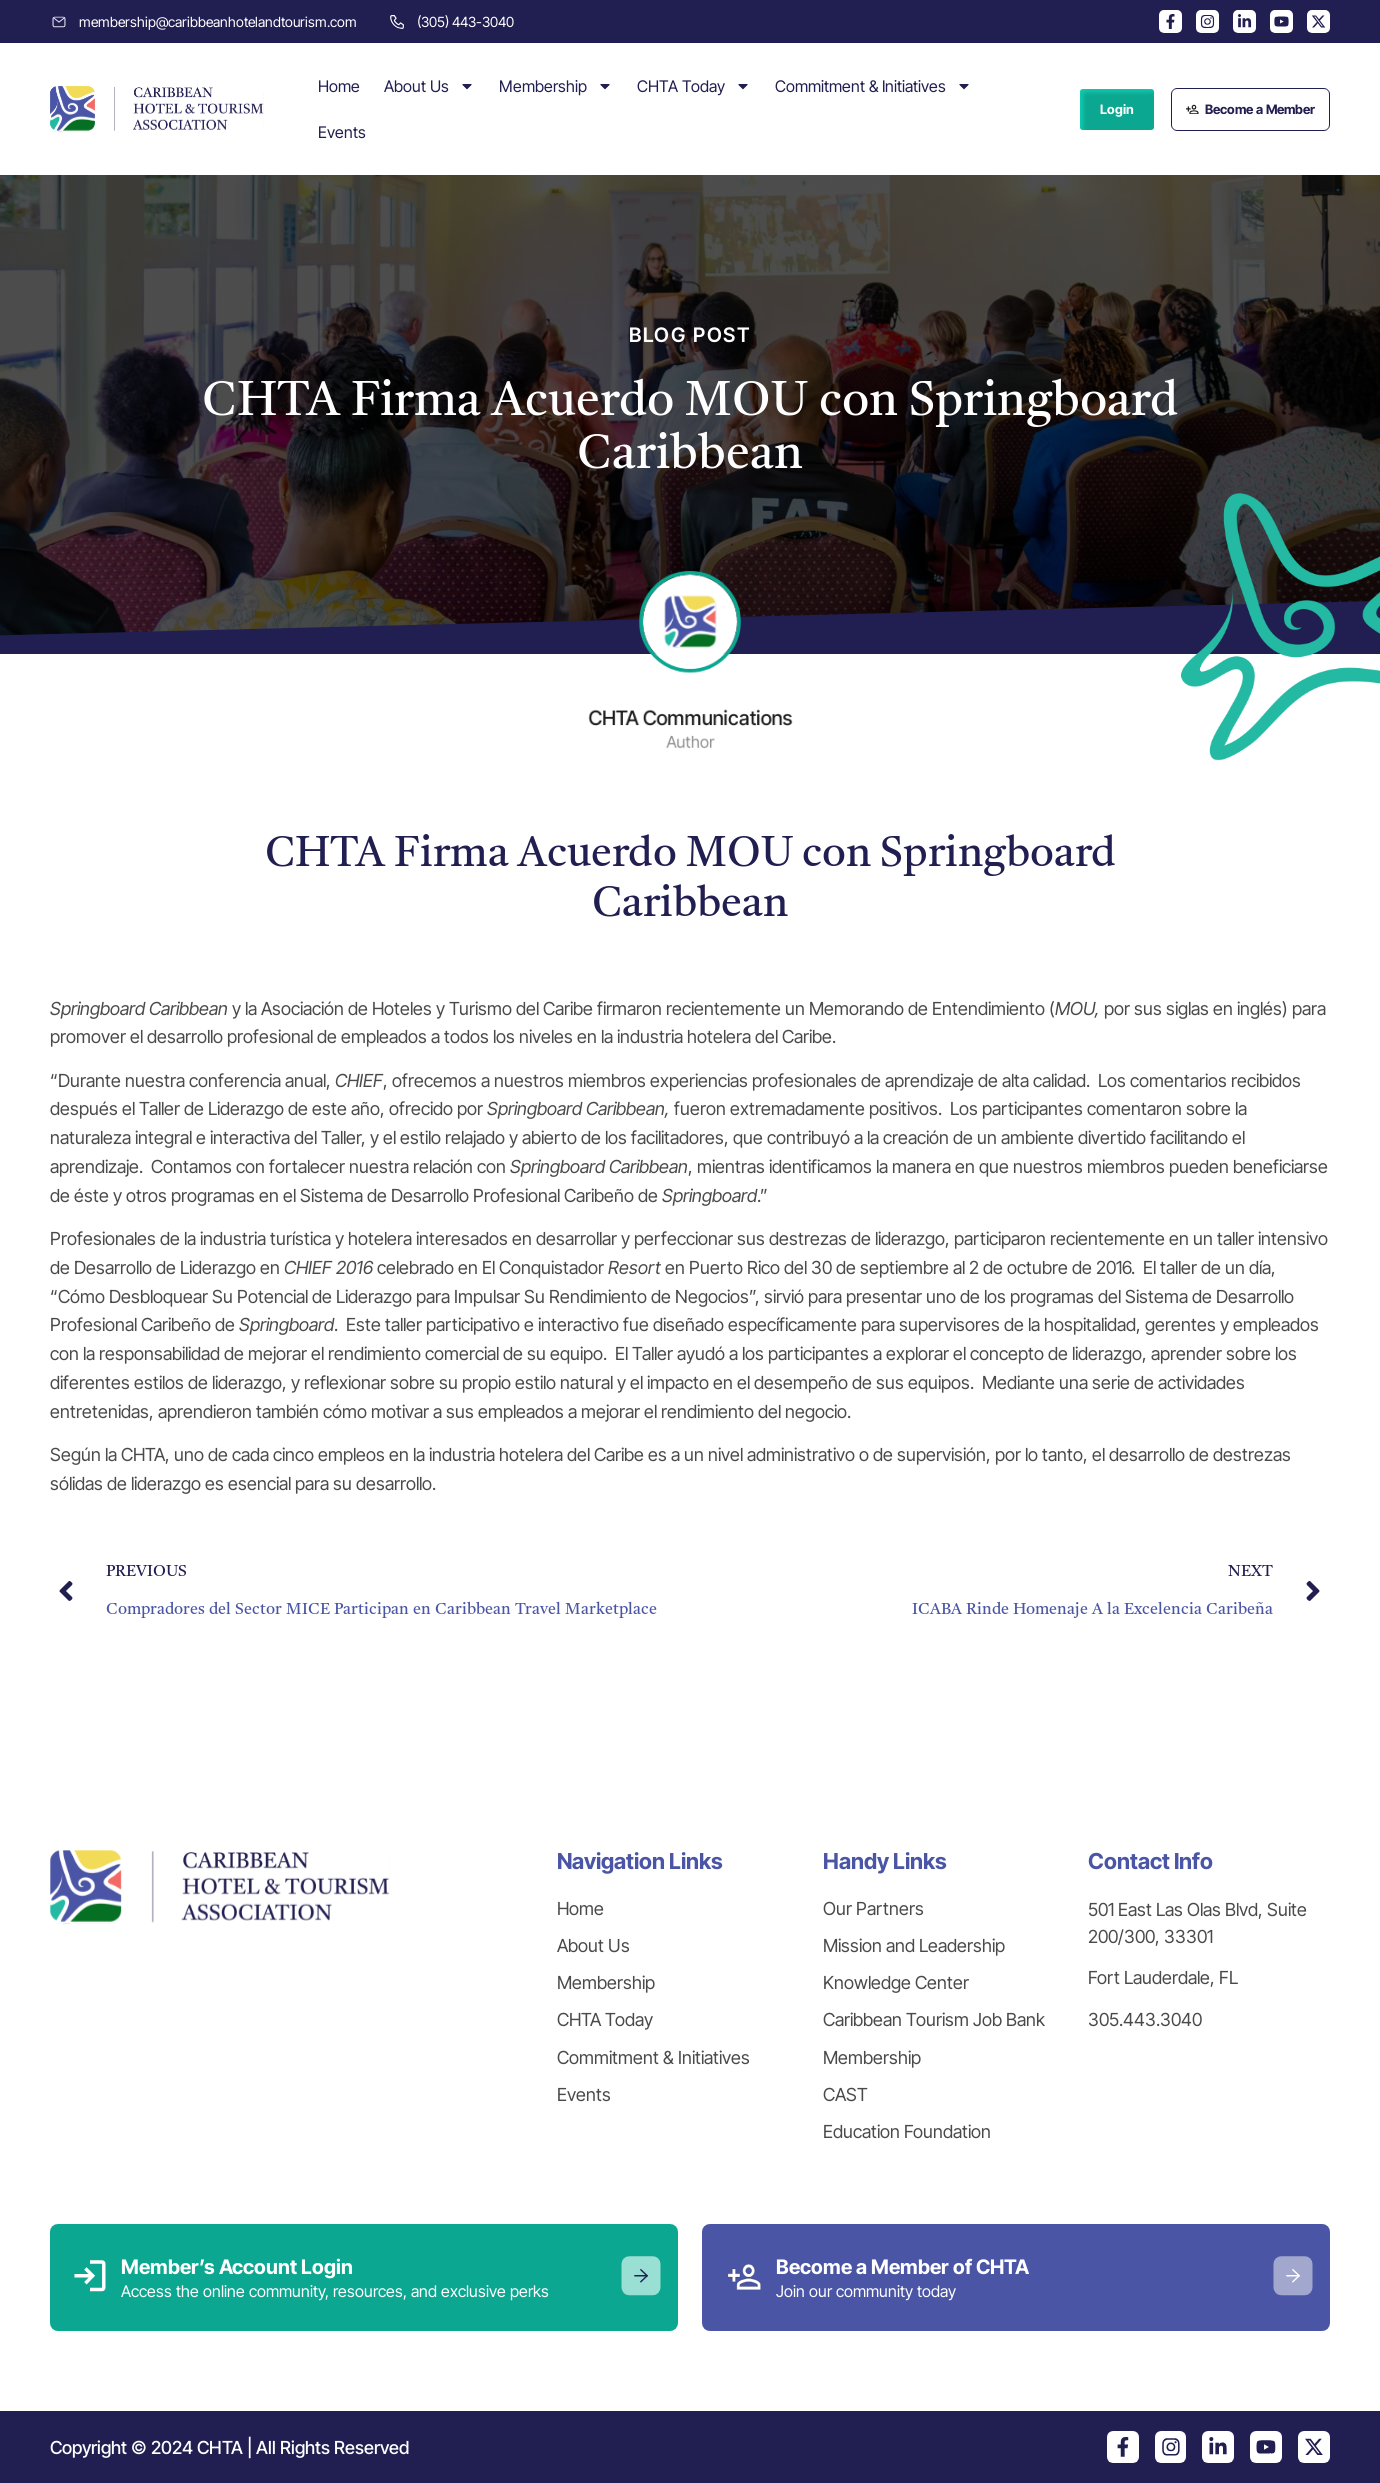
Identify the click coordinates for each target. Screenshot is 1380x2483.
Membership (556, 86)
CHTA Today (694, 86)
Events (342, 132)
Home (339, 86)
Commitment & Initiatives (873, 86)
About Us (429, 86)
